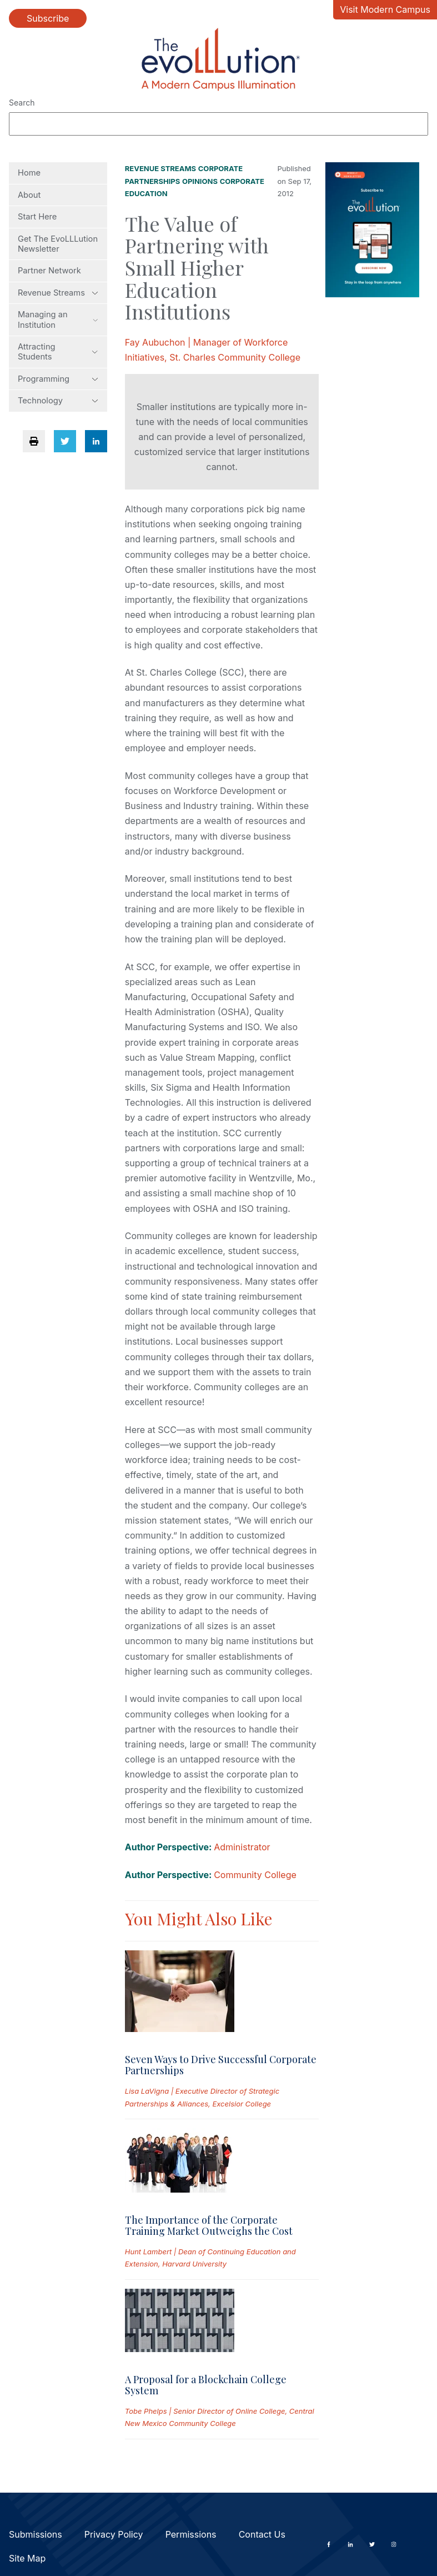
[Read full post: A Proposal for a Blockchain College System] (179, 2323)
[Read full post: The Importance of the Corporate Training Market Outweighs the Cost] (179, 2162)
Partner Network (49, 271)
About (29, 195)
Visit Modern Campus (385, 9)
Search (21, 102)
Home (29, 173)
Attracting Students (58, 352)
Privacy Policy (113, 2534)
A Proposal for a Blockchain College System (206, 2385)
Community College (255, 1874)
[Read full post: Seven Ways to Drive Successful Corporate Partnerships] (179, 1993)
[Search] (218, 124)
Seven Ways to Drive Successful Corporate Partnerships (221, 2065)
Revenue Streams (58, 293)
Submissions (35, 2534)
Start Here (37, 217)
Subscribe (48, 18)
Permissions (191, 2534)
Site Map (27, 2558)
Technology (58, 401)
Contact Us (262, 2534)
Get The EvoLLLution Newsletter (58, 244)
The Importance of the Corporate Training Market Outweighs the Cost (209, 2225)
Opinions (200, 181)
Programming (58, 379)
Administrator (242, 1847)
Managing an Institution (58, 319)
